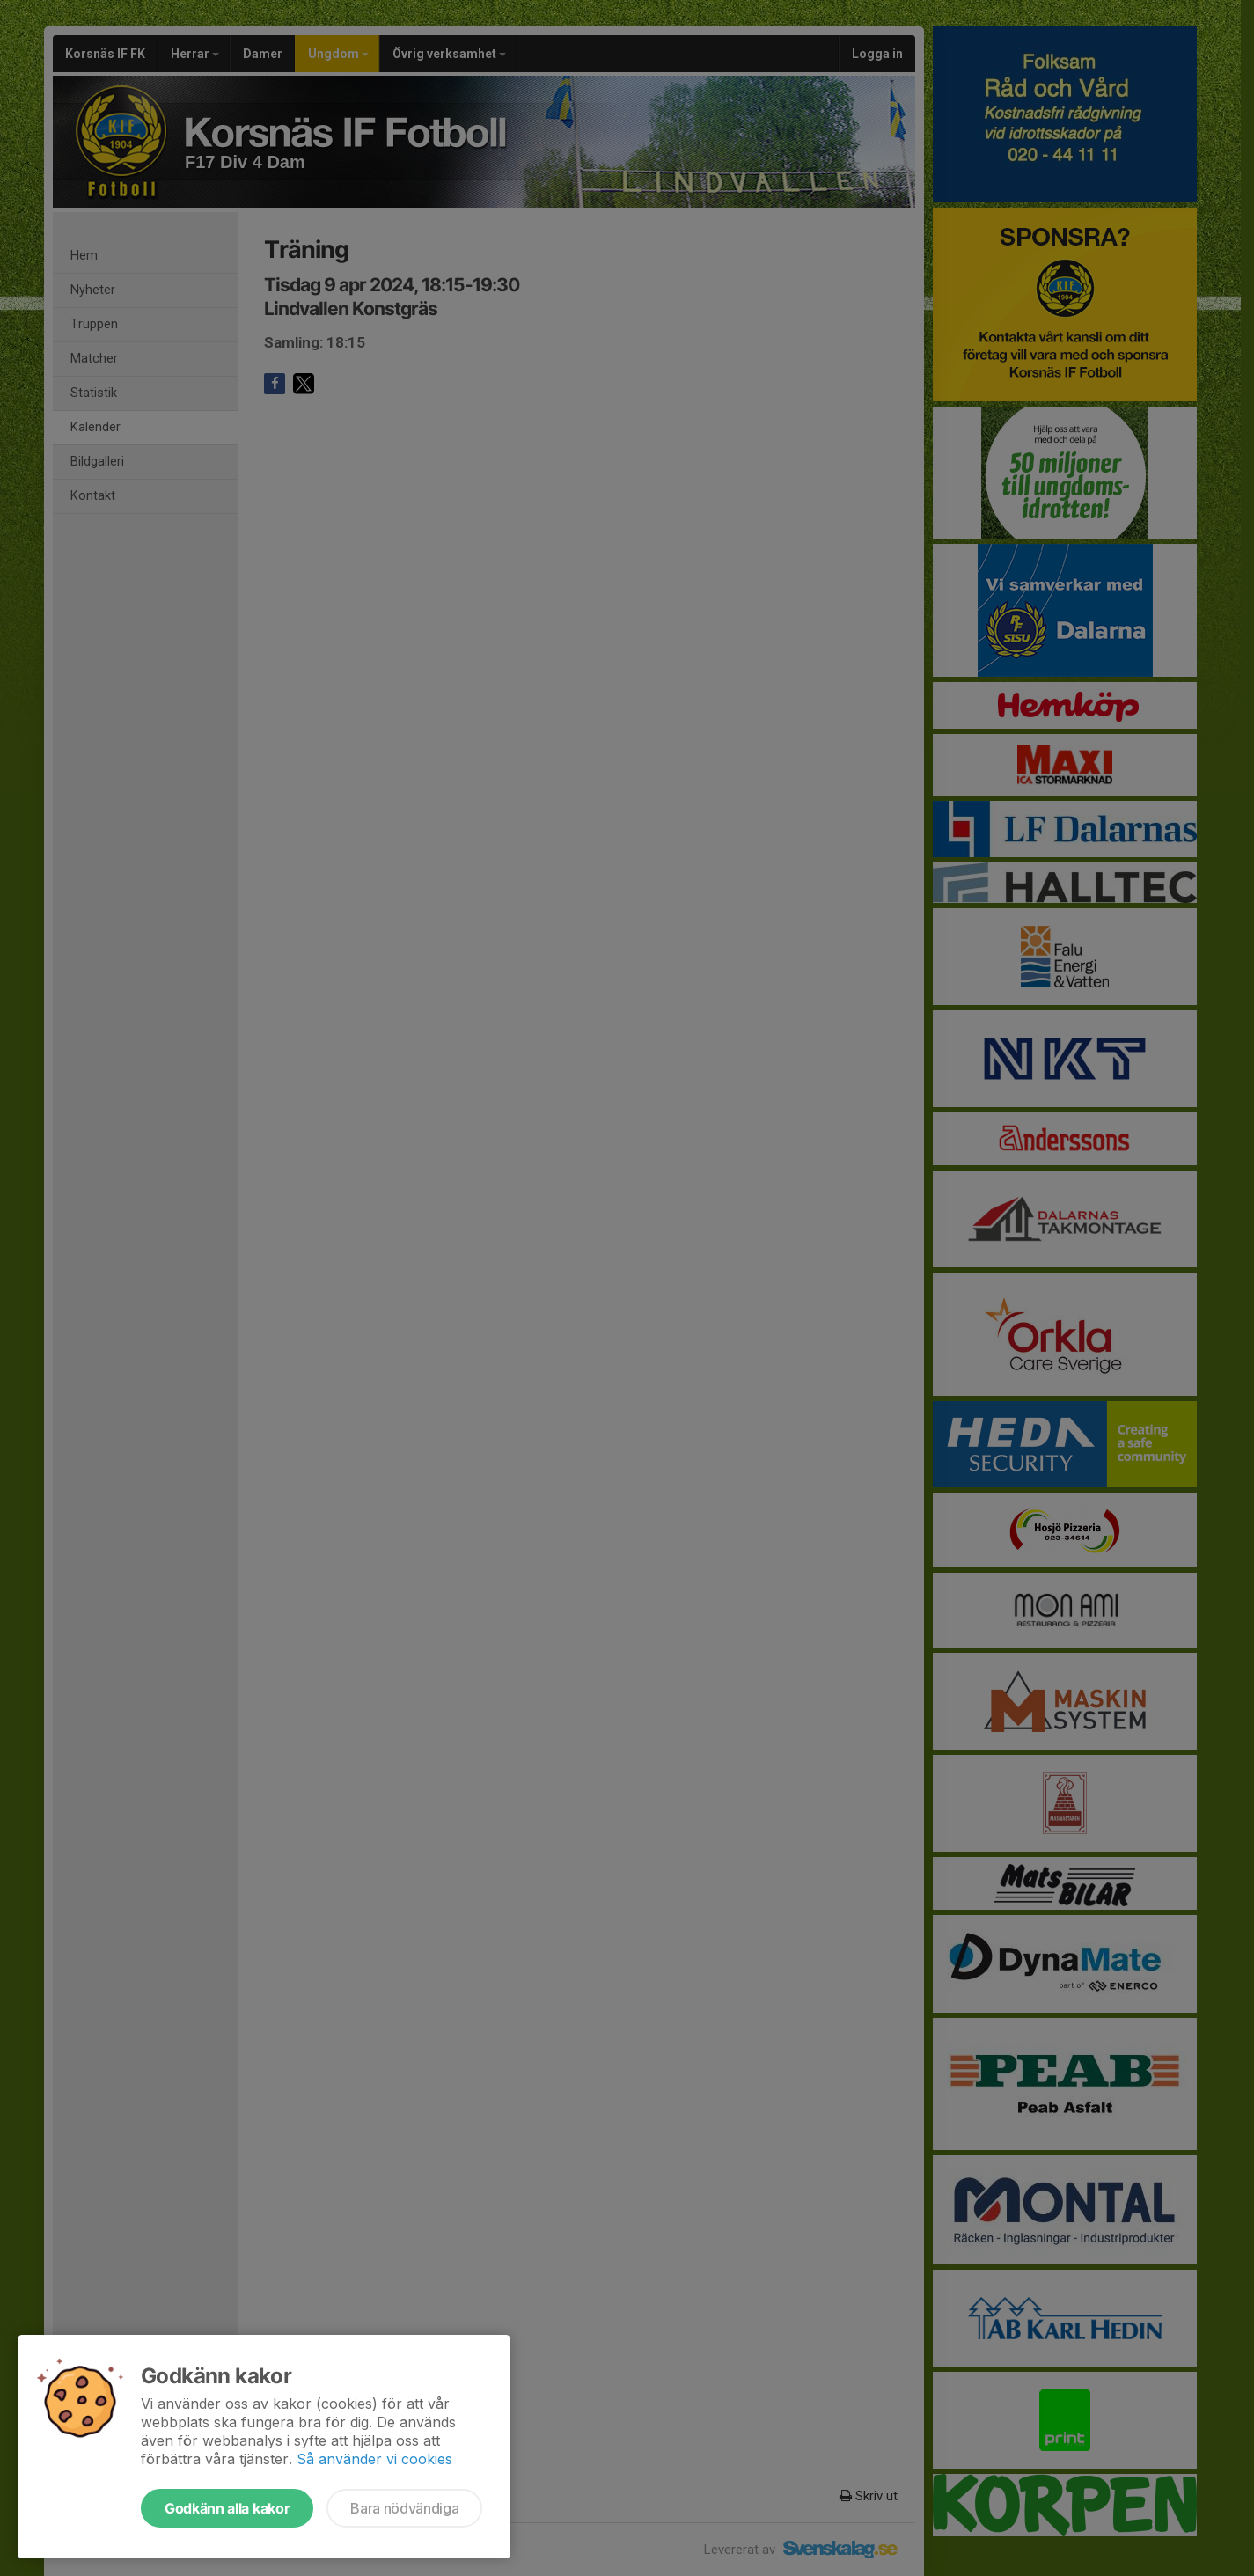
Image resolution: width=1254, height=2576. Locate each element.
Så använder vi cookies (374, 2459)
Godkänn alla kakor (227, 2508)
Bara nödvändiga (404, 2508)
